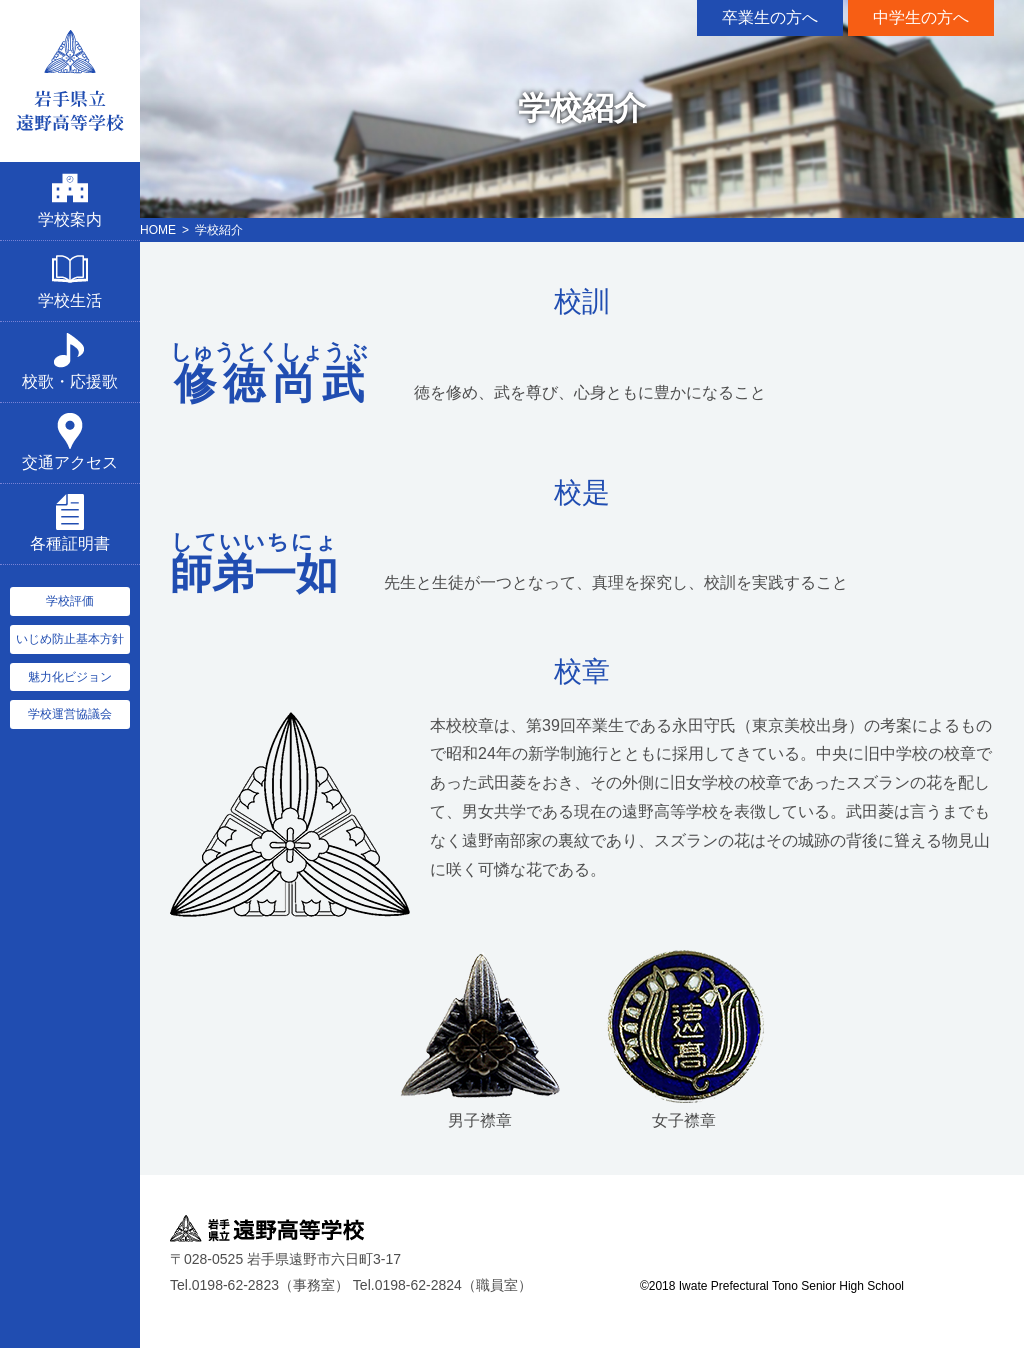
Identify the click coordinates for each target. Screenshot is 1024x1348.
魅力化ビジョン (70, 677)
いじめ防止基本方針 (70, 639)
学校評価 (70, 601)
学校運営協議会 (70, 714)
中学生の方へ (921, 17)
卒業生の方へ (770, 17)
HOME (158, 230)
